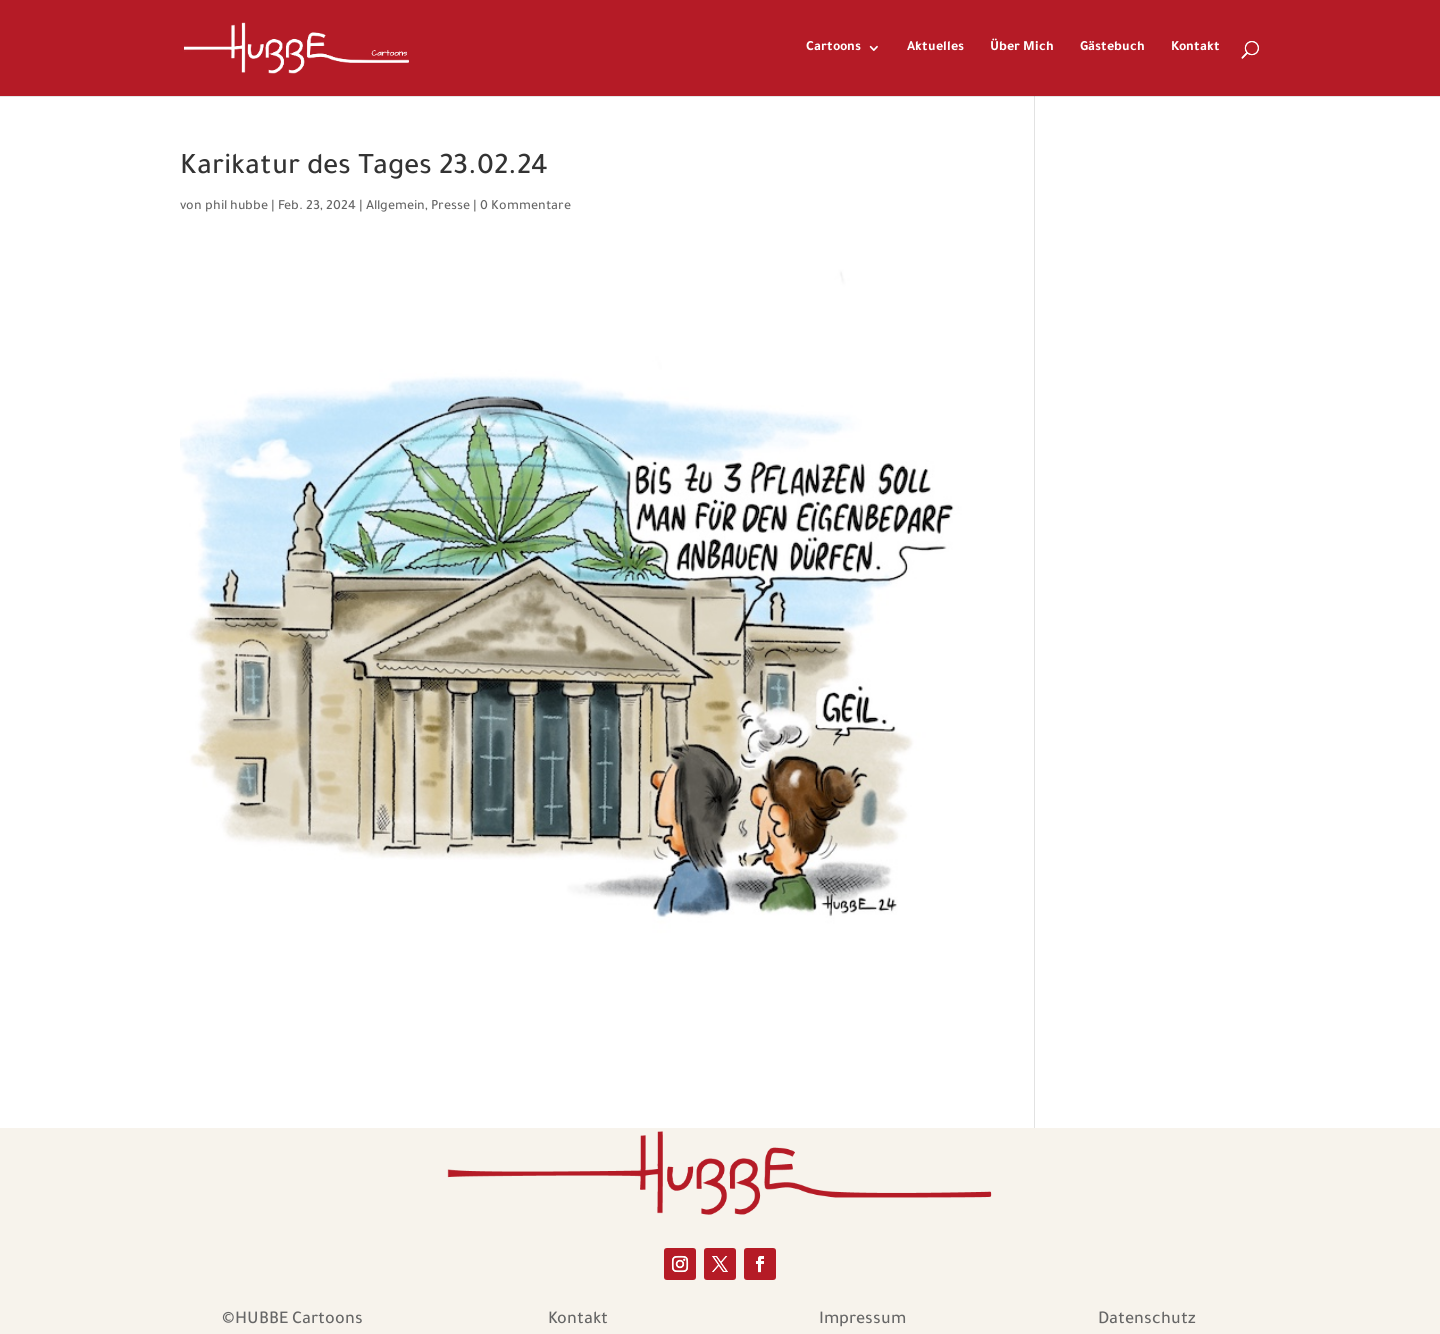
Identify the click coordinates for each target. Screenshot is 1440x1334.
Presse (450, 207)
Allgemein (395, 207)
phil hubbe (236, 207)
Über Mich (1022, 48)
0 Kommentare (525, 207)
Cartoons (833, 48)
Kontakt (1195, 48)
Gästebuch (1112, 48)
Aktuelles (935, 48)
